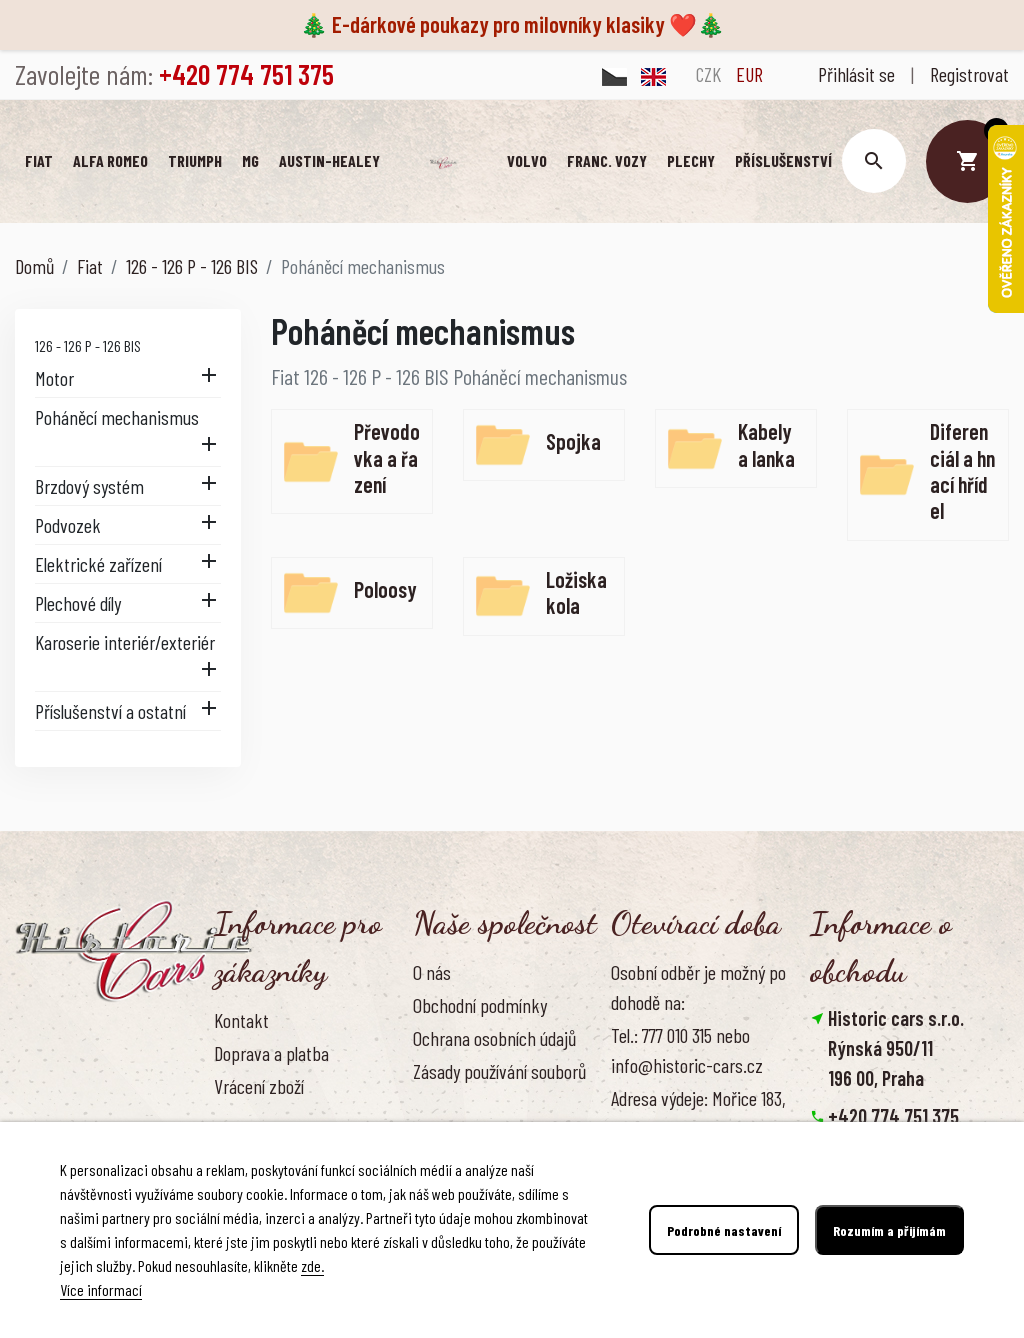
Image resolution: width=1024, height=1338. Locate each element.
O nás (432, 972)
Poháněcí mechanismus (117, 417)
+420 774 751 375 (893, 1116)
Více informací (101, 1289)
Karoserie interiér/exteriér (125, 642)
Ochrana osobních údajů (494, 1038)
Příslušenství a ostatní (110, 711)
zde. (312, 1265)
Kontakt (241, 1020)
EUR (749, 74)
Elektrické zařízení (98, 564)
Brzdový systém (89, 486)
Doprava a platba (271, 1053)
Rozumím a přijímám (889, 1230)
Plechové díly (78, 603)
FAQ (226, 1119)
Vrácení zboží (259, 1086)
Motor (54, 378)
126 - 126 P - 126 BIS (88, 345)
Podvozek (68, 525)
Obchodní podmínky (480, 1005)
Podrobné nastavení (724, 1230)
